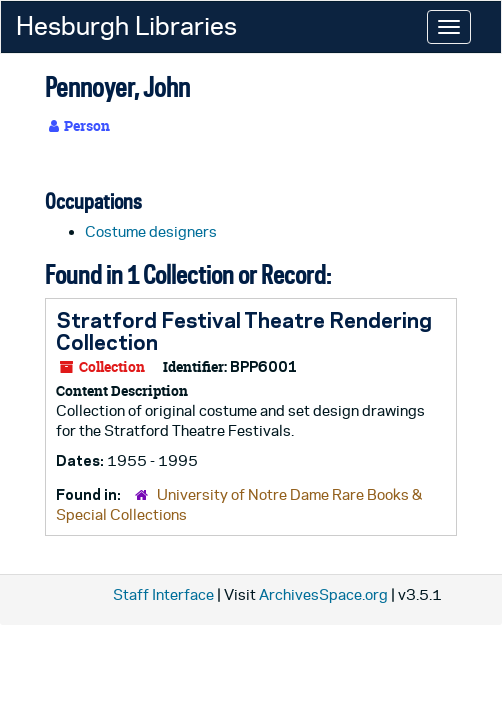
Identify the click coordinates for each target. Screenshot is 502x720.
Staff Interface (163, 594)
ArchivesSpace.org (323, 594)
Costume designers (151, 231)
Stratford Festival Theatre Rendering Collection (244, 331)
